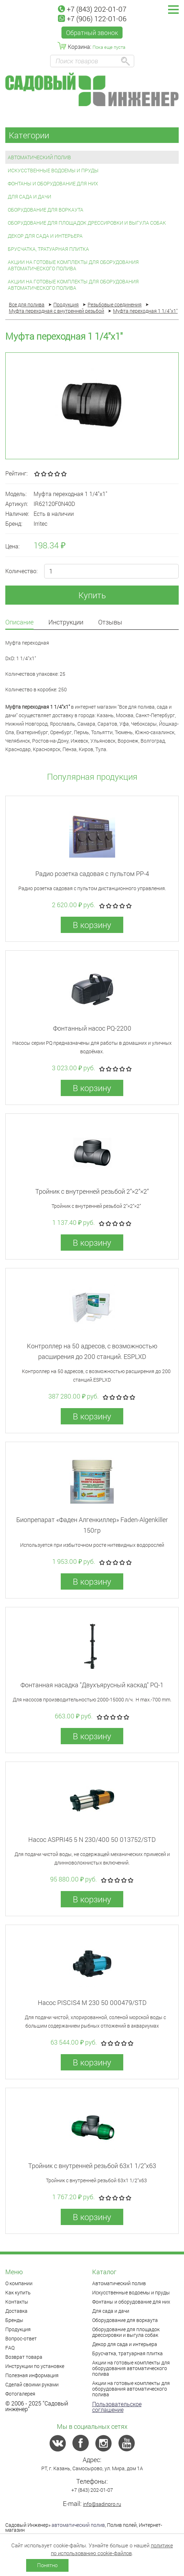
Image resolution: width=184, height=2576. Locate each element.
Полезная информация (32, 2375)
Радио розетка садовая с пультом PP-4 (92, 873)
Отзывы (110, 622)
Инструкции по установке (34, 2366)
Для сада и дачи (29, 196)
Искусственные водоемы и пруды (53, 170)
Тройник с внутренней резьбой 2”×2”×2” (92, 1191)
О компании (18, 2283)
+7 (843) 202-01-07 (92, 8)
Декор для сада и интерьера (45, 235)
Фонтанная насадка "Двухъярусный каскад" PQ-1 (92, 1685)
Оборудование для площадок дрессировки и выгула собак (87, 222)
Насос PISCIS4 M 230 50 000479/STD (92, 2002)
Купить (92, 595)
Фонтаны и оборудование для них (53, 183)
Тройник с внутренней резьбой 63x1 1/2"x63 (92, 2165)
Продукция (18, 2329)
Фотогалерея (20, 2393)
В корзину (92, 924)
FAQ (9, 2347)
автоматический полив (78, 2525)
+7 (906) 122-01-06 (92, 18)
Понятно (47, 2565)
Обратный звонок (92, 32)
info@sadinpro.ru (102, 2504)
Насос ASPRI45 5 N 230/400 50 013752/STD (92, 1839)
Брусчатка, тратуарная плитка (48, 249)
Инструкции (65, 622)
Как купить (18, 2292)
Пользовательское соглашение (117, 2406)
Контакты (16, 2301)
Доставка (16, 2310)
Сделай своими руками (32, 2384)
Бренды (14, 2320)
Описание (19, 622)
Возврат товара (23, 2356)
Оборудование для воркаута (45, 209)
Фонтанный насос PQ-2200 (92, 1028)
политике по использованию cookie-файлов (112, 2549)
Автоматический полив (39, 157)
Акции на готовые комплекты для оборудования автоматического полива (73, 265)
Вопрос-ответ (21, 2338)
